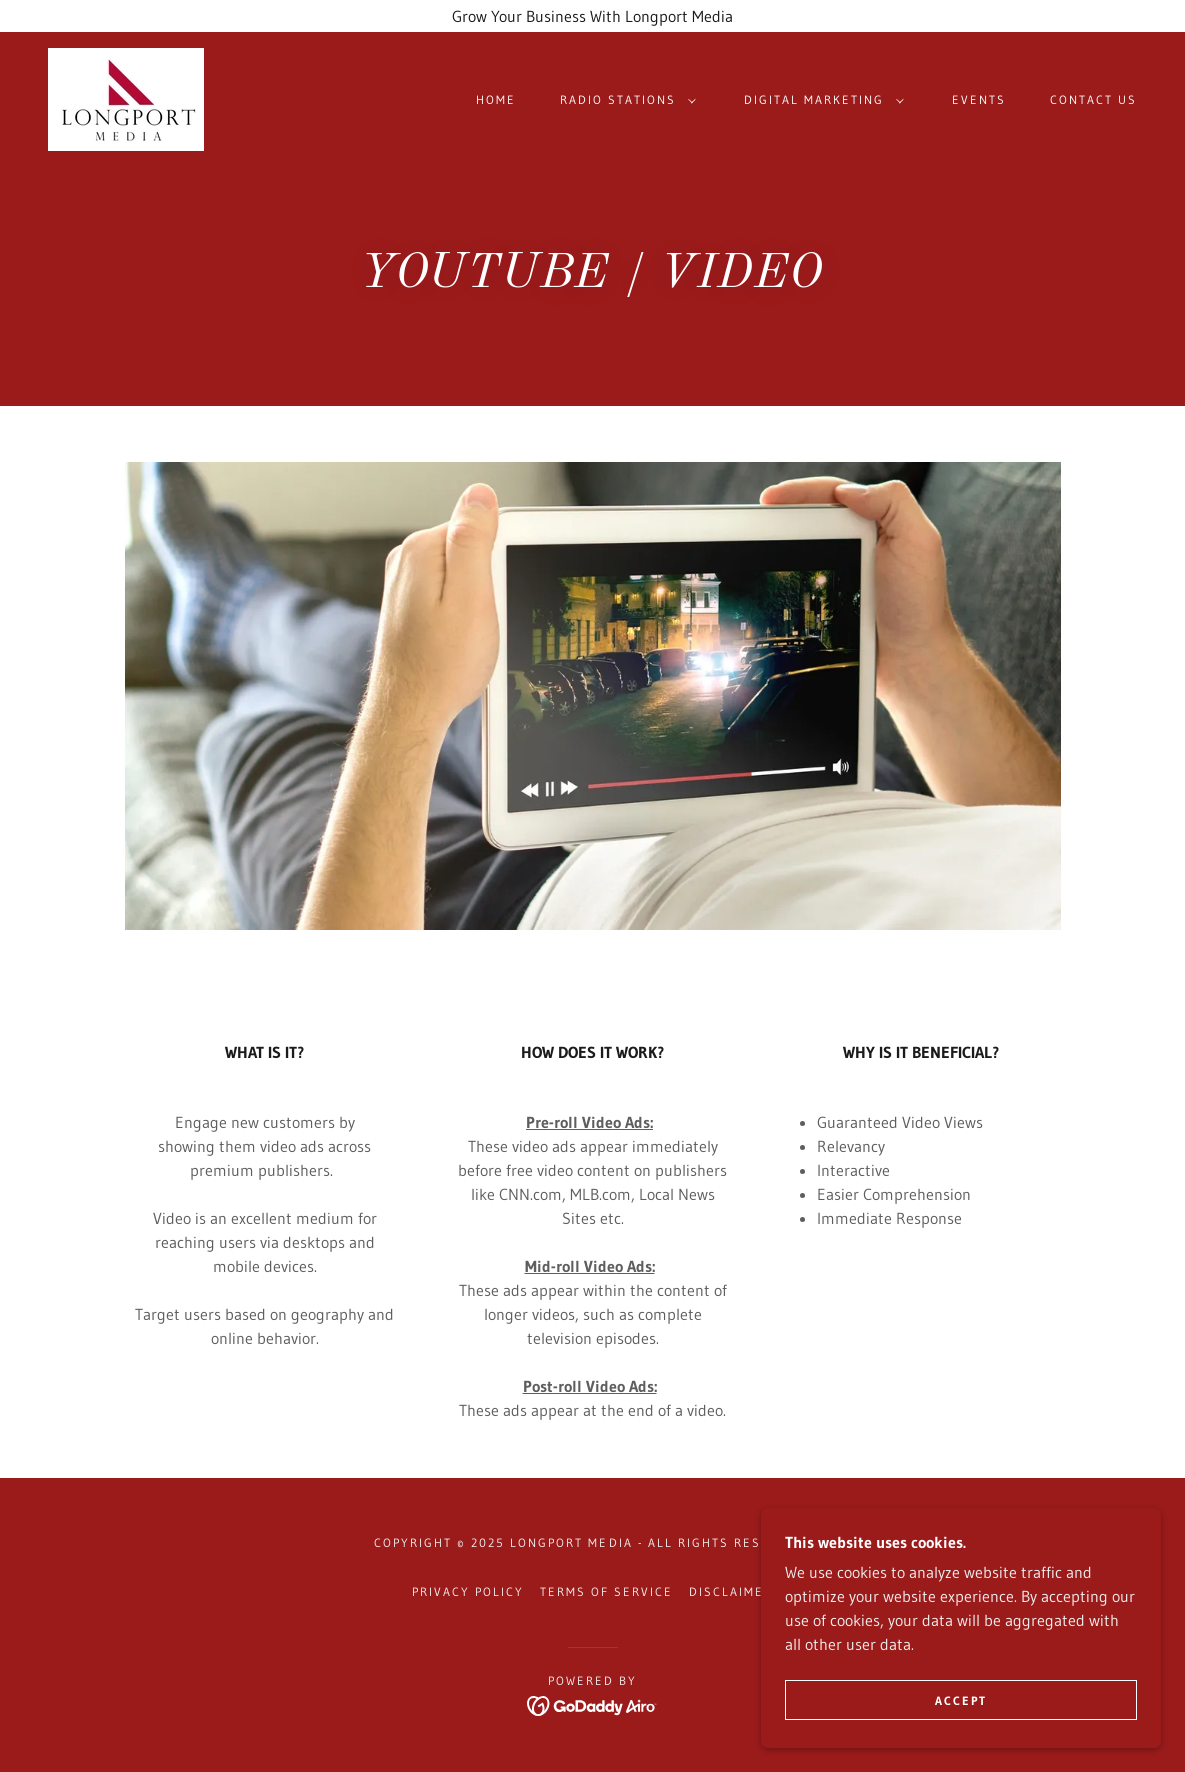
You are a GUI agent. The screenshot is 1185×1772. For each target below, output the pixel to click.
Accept (961, 1700)
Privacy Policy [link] (468, 1591)
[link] (126, 98)
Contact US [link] (1093, 99)
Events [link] (979, 99)
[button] (624, 100)
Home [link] (496, 99)
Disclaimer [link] (731, 1591)
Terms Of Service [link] (606, 1591)
